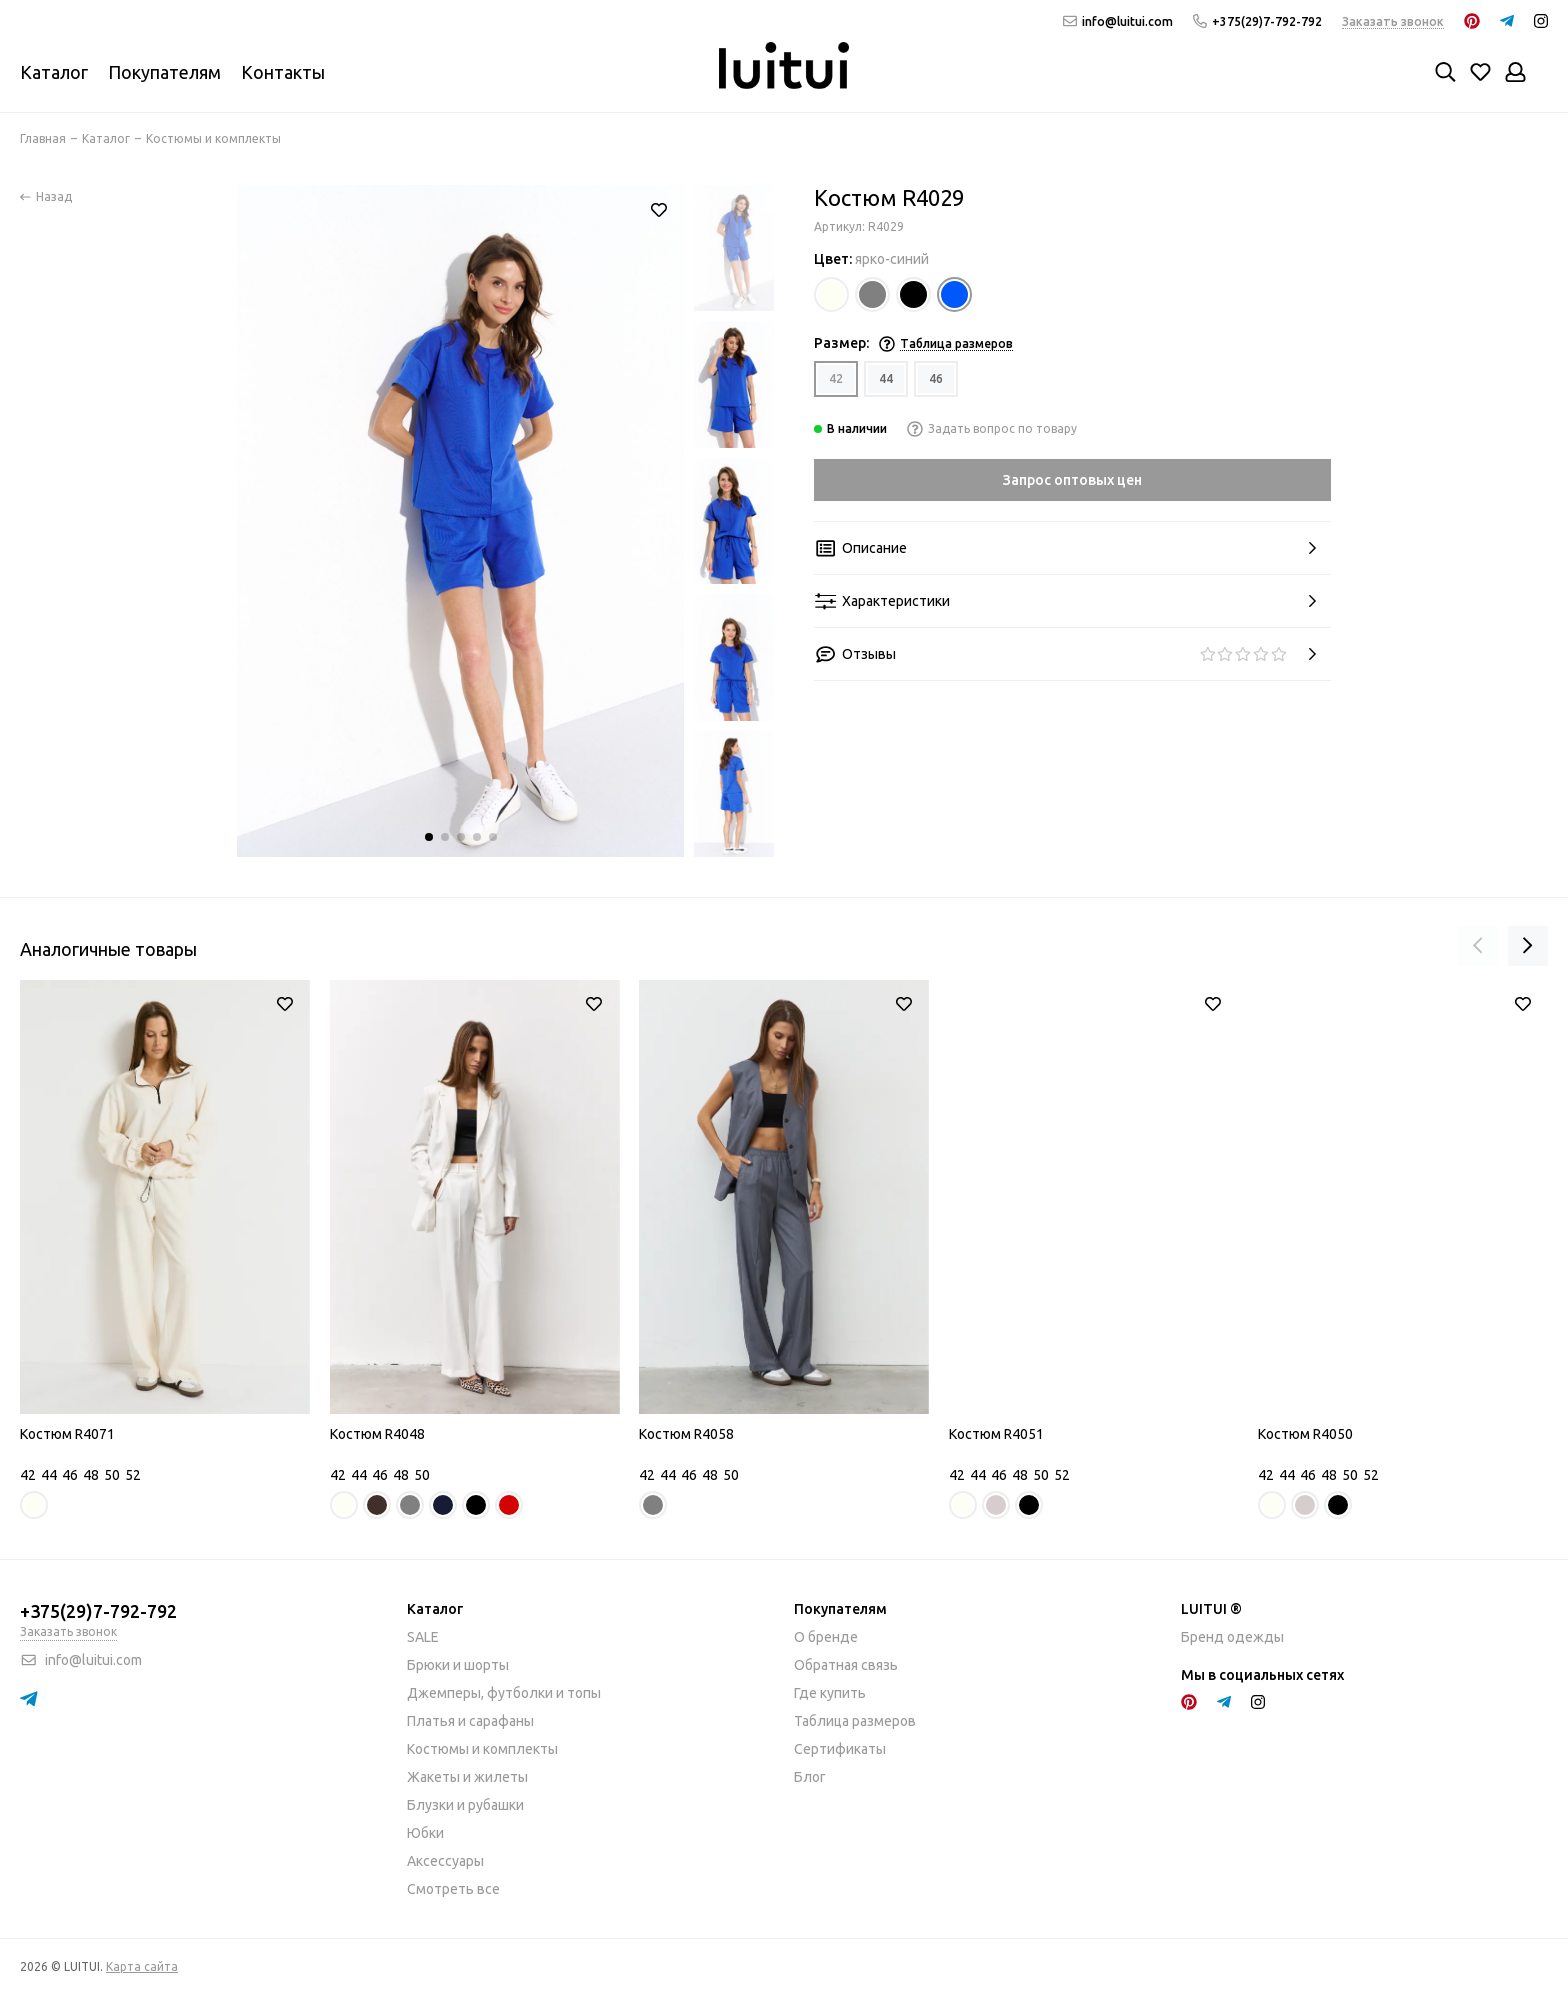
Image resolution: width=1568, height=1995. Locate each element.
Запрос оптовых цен (1072, 480)
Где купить (830, 1693)
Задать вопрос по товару (992, 428)
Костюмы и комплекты (482, 1749)
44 (886, 378)
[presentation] (1478, 946)
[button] (429, 837)
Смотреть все (453, 1889)
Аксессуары (445, 1861)
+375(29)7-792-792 (1257, 21)
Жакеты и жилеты (467, 1777)
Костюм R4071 (67, 1434)
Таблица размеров (855, 1721)
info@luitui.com (1118, 21)
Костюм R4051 (996, 1434)
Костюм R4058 (686, 1434)
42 (836, 378)
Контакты (283, 72)
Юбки (425, 1833)
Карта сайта (142, 1966)
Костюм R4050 (1305, 1434)
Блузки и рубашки (465, 1805)
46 (936, 378)
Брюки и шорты (458, 1665)
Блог (810, 1777)
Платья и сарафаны (470, 1721)
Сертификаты (840, 1749)
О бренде (826, 1637)
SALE (423, 1637)
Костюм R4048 (377, 1434)
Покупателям (164, 72)
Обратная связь (846, 1665)
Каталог (54, 72)
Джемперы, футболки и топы (504, 1693)
